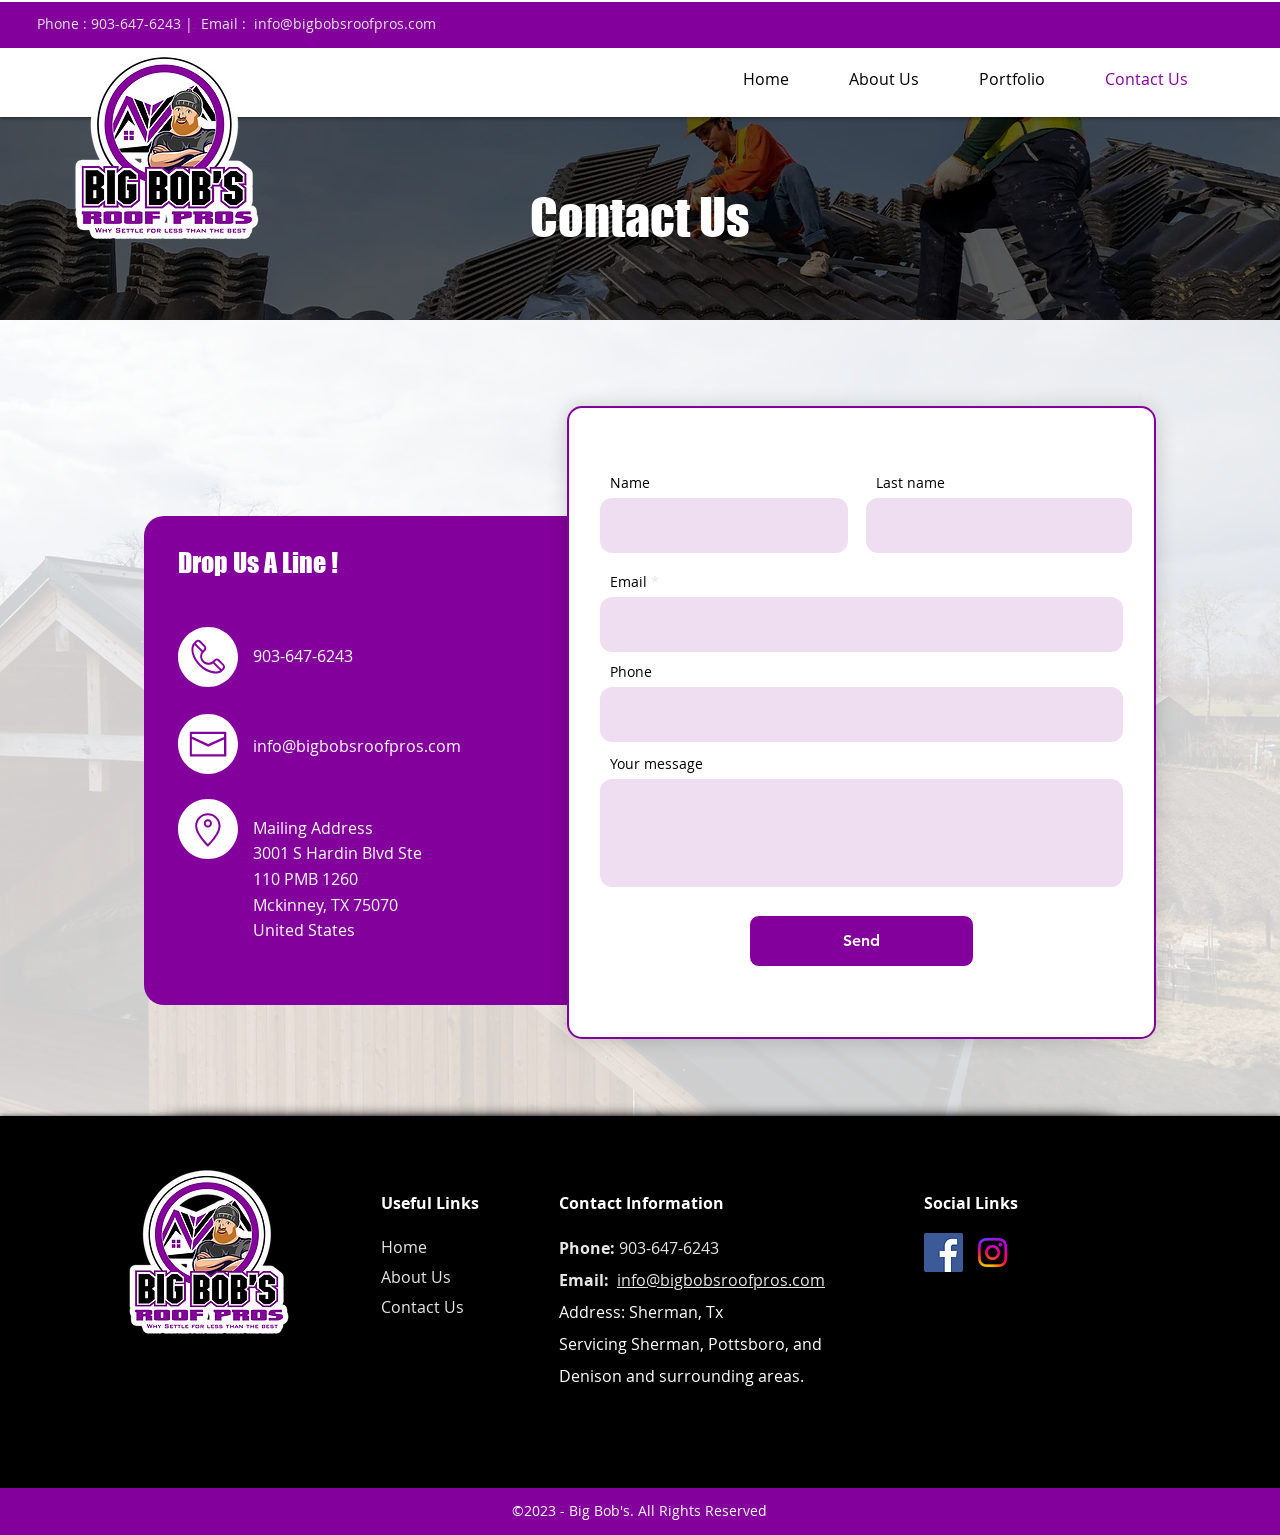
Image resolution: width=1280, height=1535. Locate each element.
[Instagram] (992, 1252)
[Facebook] (943, 1252)
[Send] (861, 941)
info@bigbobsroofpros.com (345, 23)
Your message (656, 764)
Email (628, 582)
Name (630, 483)
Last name (910, 483)
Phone (631, 672)
